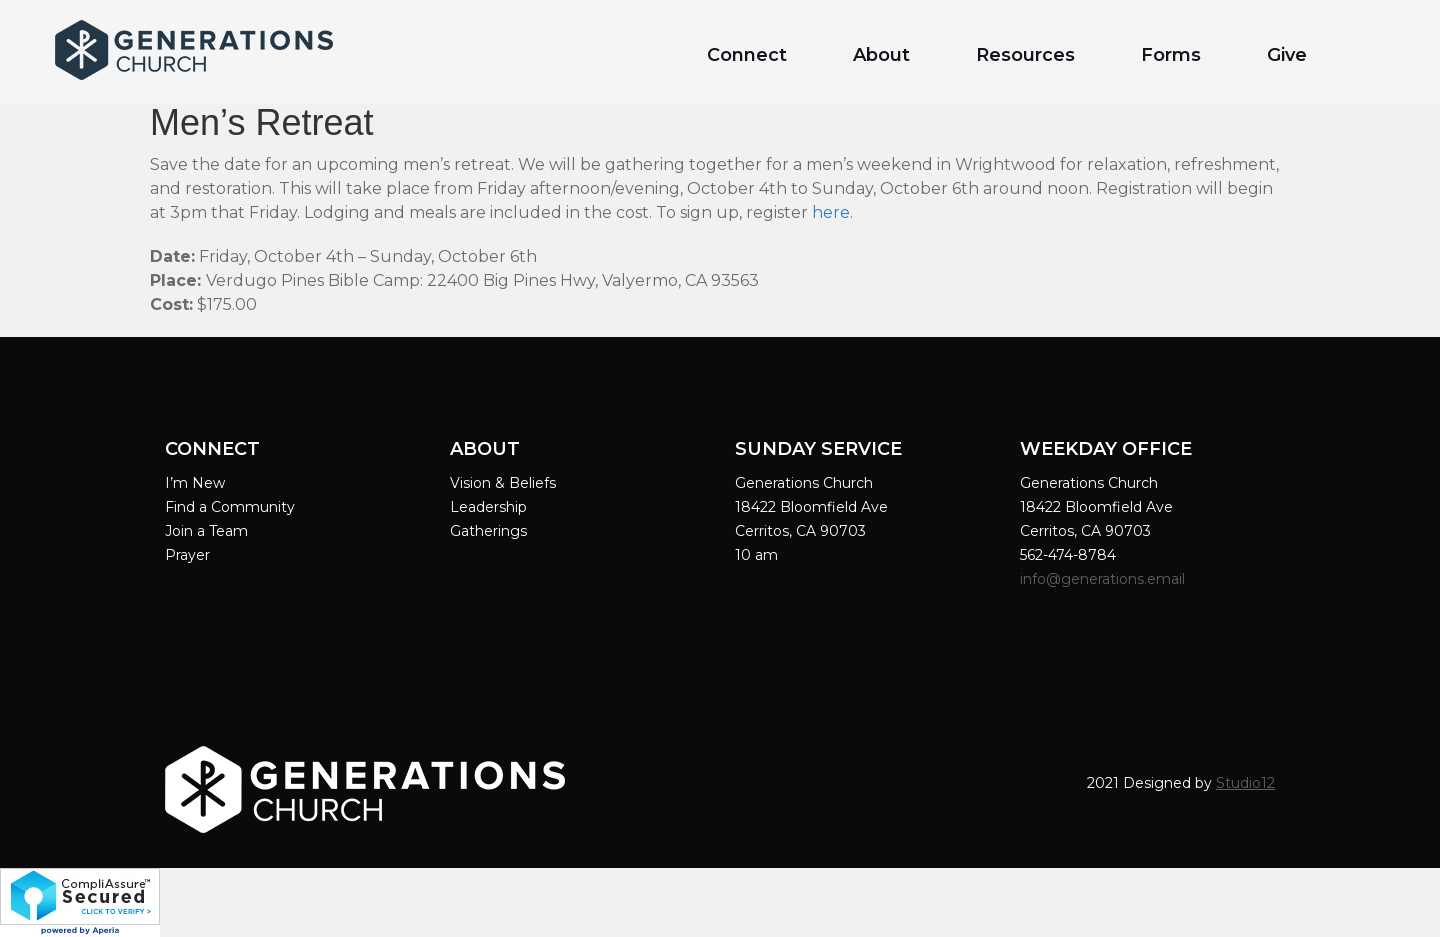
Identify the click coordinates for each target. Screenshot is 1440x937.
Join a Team (206, 531)
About (881, 55)
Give (1287, 55)
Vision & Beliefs (503, 483)
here (831, 212)
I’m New (195, 483)
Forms (1171, 55)
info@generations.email (1104, 579)
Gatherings (488, 531)
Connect (747, 55)
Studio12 (1245, 783)
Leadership (488, 507)
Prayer (187, 555)
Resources (1025, 55)
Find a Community (230, 507)
